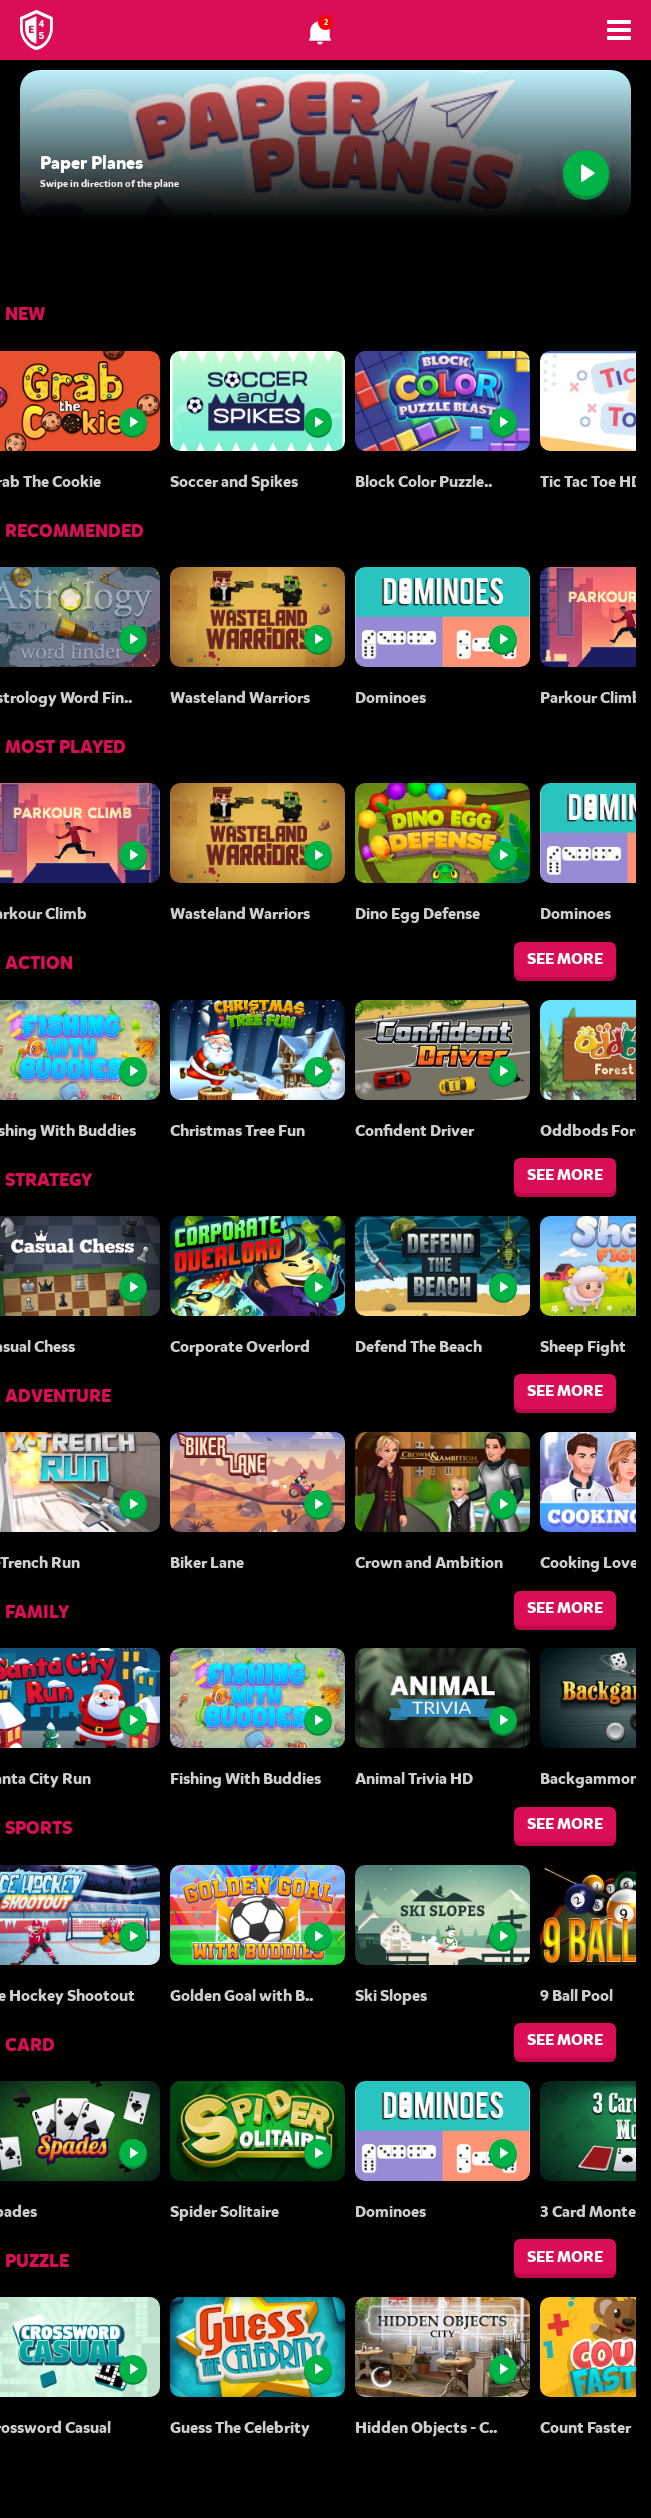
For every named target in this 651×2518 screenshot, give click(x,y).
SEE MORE (565, 958)
